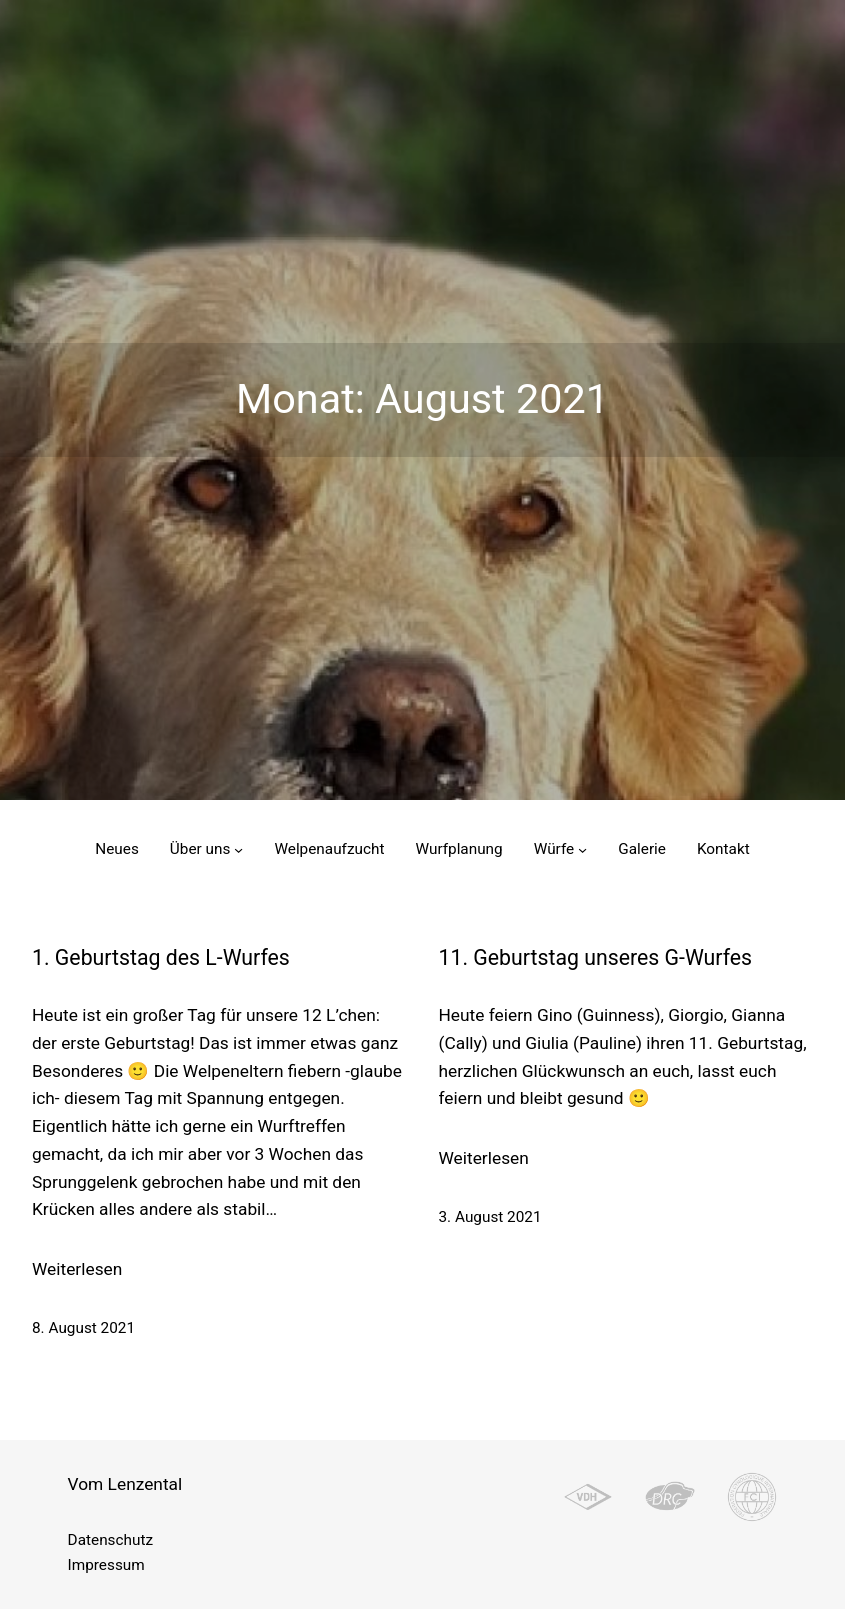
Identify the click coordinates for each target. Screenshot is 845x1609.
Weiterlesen (77, 1270)
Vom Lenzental (125, 1484)
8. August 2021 (83, 1328)
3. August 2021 (490, 1217)
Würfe (554, 849)
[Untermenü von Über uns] (238, 849)
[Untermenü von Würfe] (582, 849)
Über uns (200, 849)
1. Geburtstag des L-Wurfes (161, 957)
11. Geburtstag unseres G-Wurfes (596, 957)
